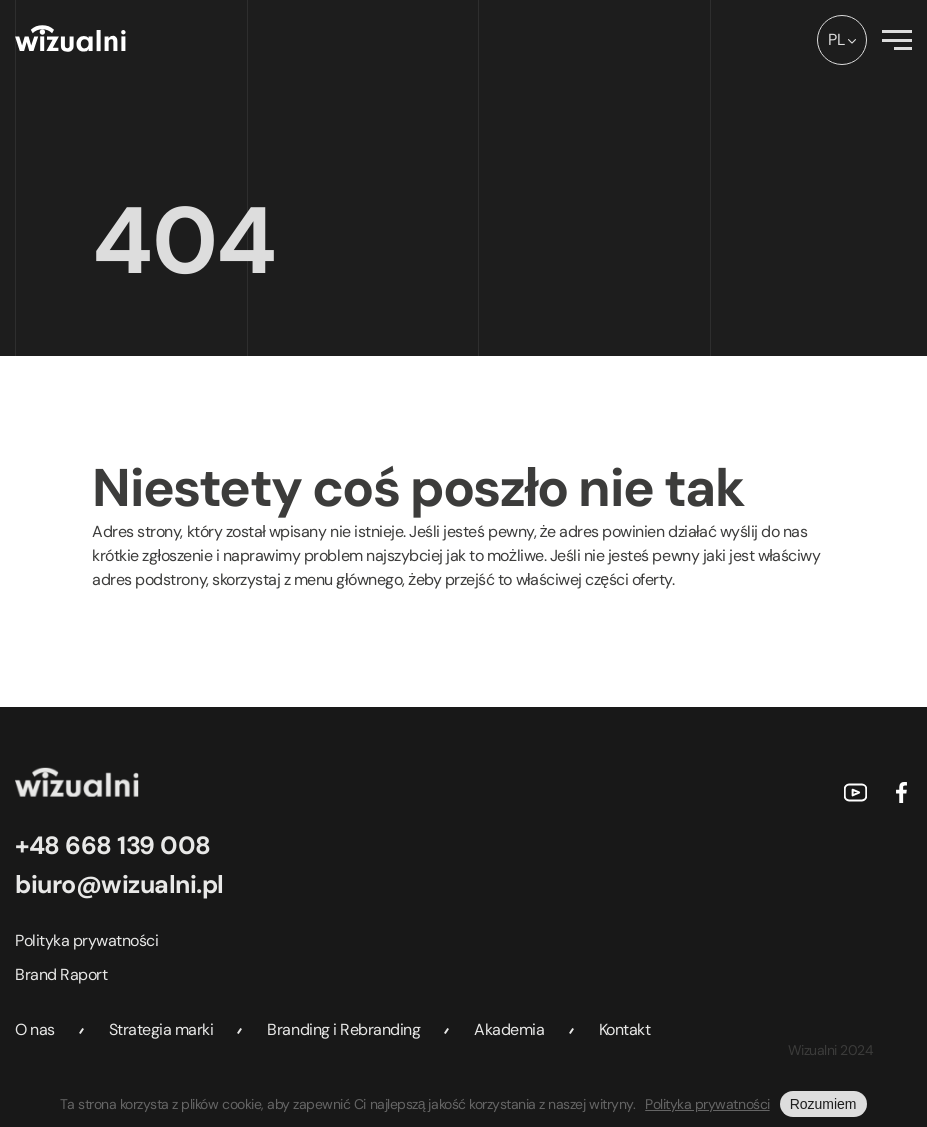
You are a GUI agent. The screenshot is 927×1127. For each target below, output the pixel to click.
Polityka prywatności (86, 940)
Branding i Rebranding (343, 1029)
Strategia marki (161, 1029)
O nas (35, 1029)
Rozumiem (823, 1104)
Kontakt (625, 1029)
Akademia (509, 1029)
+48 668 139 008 (113, 845)
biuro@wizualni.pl (119, 884)
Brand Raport (61, 974)
